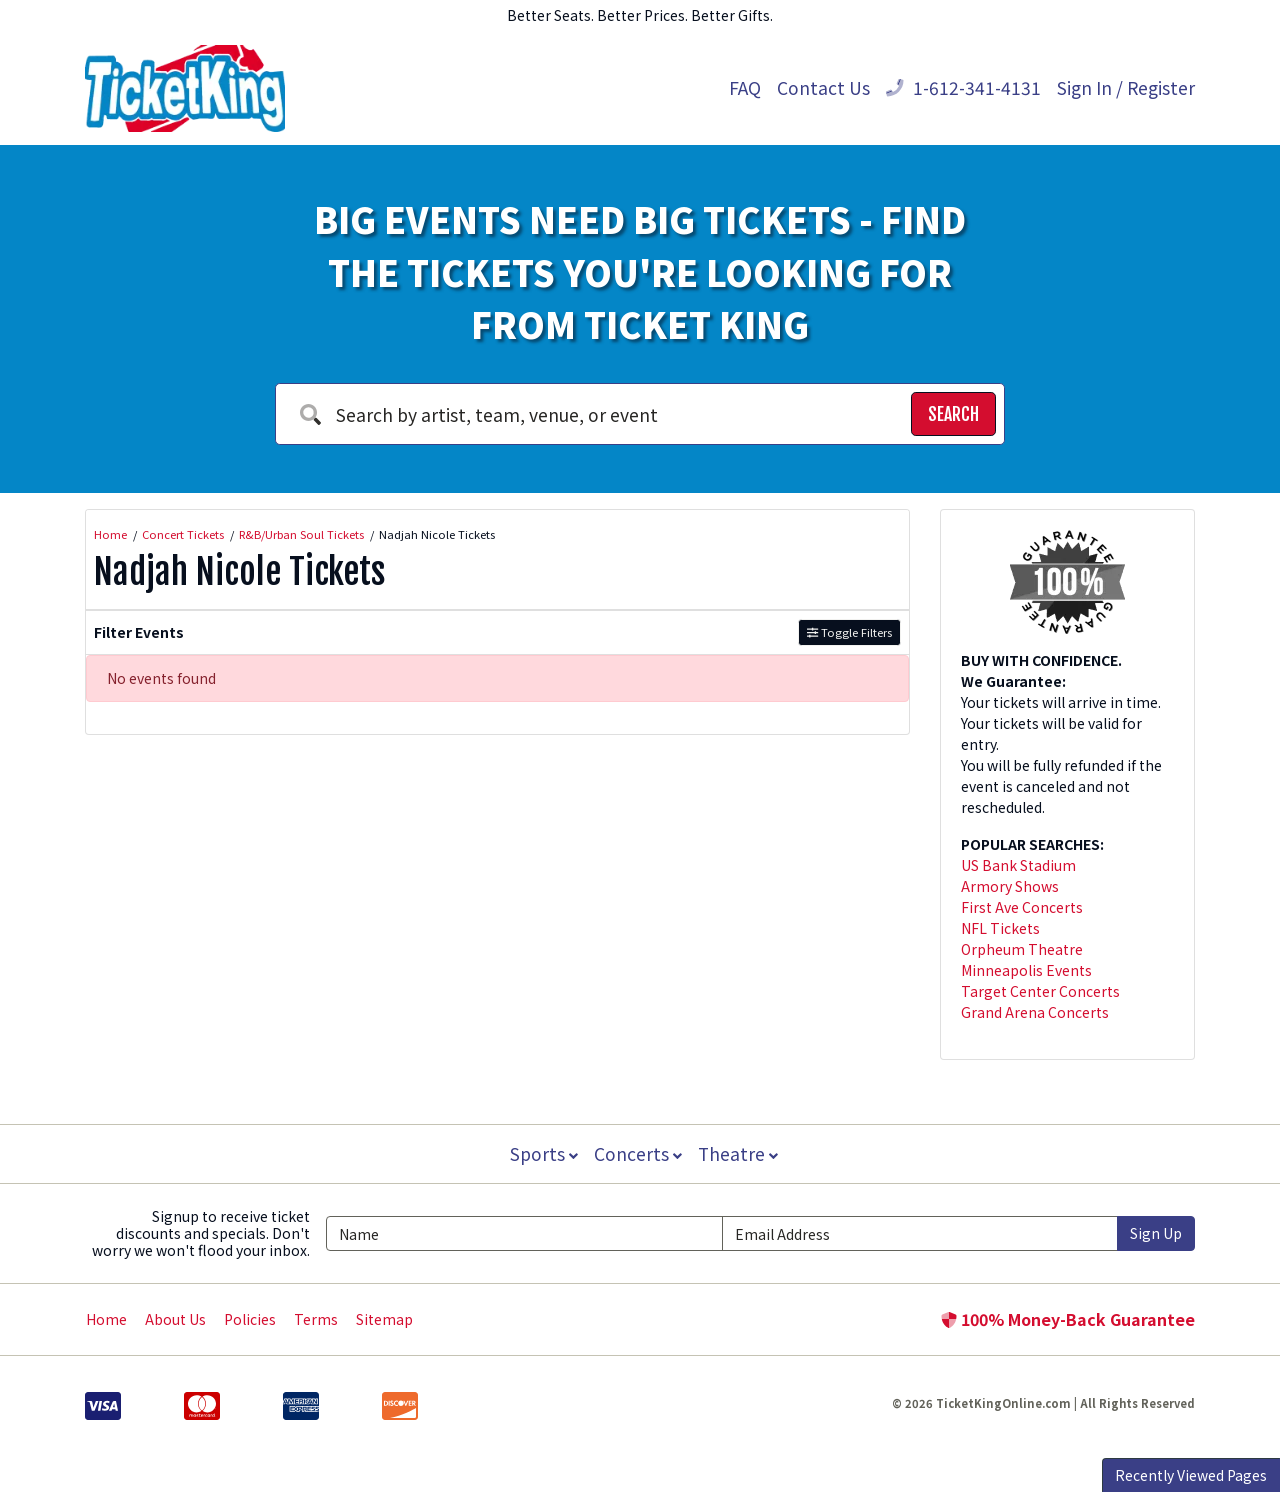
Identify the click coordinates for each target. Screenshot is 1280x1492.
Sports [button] (542, 1153)
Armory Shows (1010, 886)
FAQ (745, 87)
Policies (250, 1319)
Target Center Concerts (1040, 991)
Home (106, 1319)
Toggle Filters (849, 632)
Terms (316, 1319)
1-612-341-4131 (963, 87)
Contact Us (823, 87)
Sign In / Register (1126, 87)
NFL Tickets (1000, 928)
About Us (175, 1319)
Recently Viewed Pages (1191, 1475)
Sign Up (1156, 1233)
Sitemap (384, 1319)
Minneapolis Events (1026, 970)
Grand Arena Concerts (1035, 1012)
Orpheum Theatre (1022, 949)
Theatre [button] (740, 1153)
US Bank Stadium (1018, 865)
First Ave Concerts (1022, 907)
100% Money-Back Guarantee (1068, 1319)
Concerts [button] (638, 1153)
